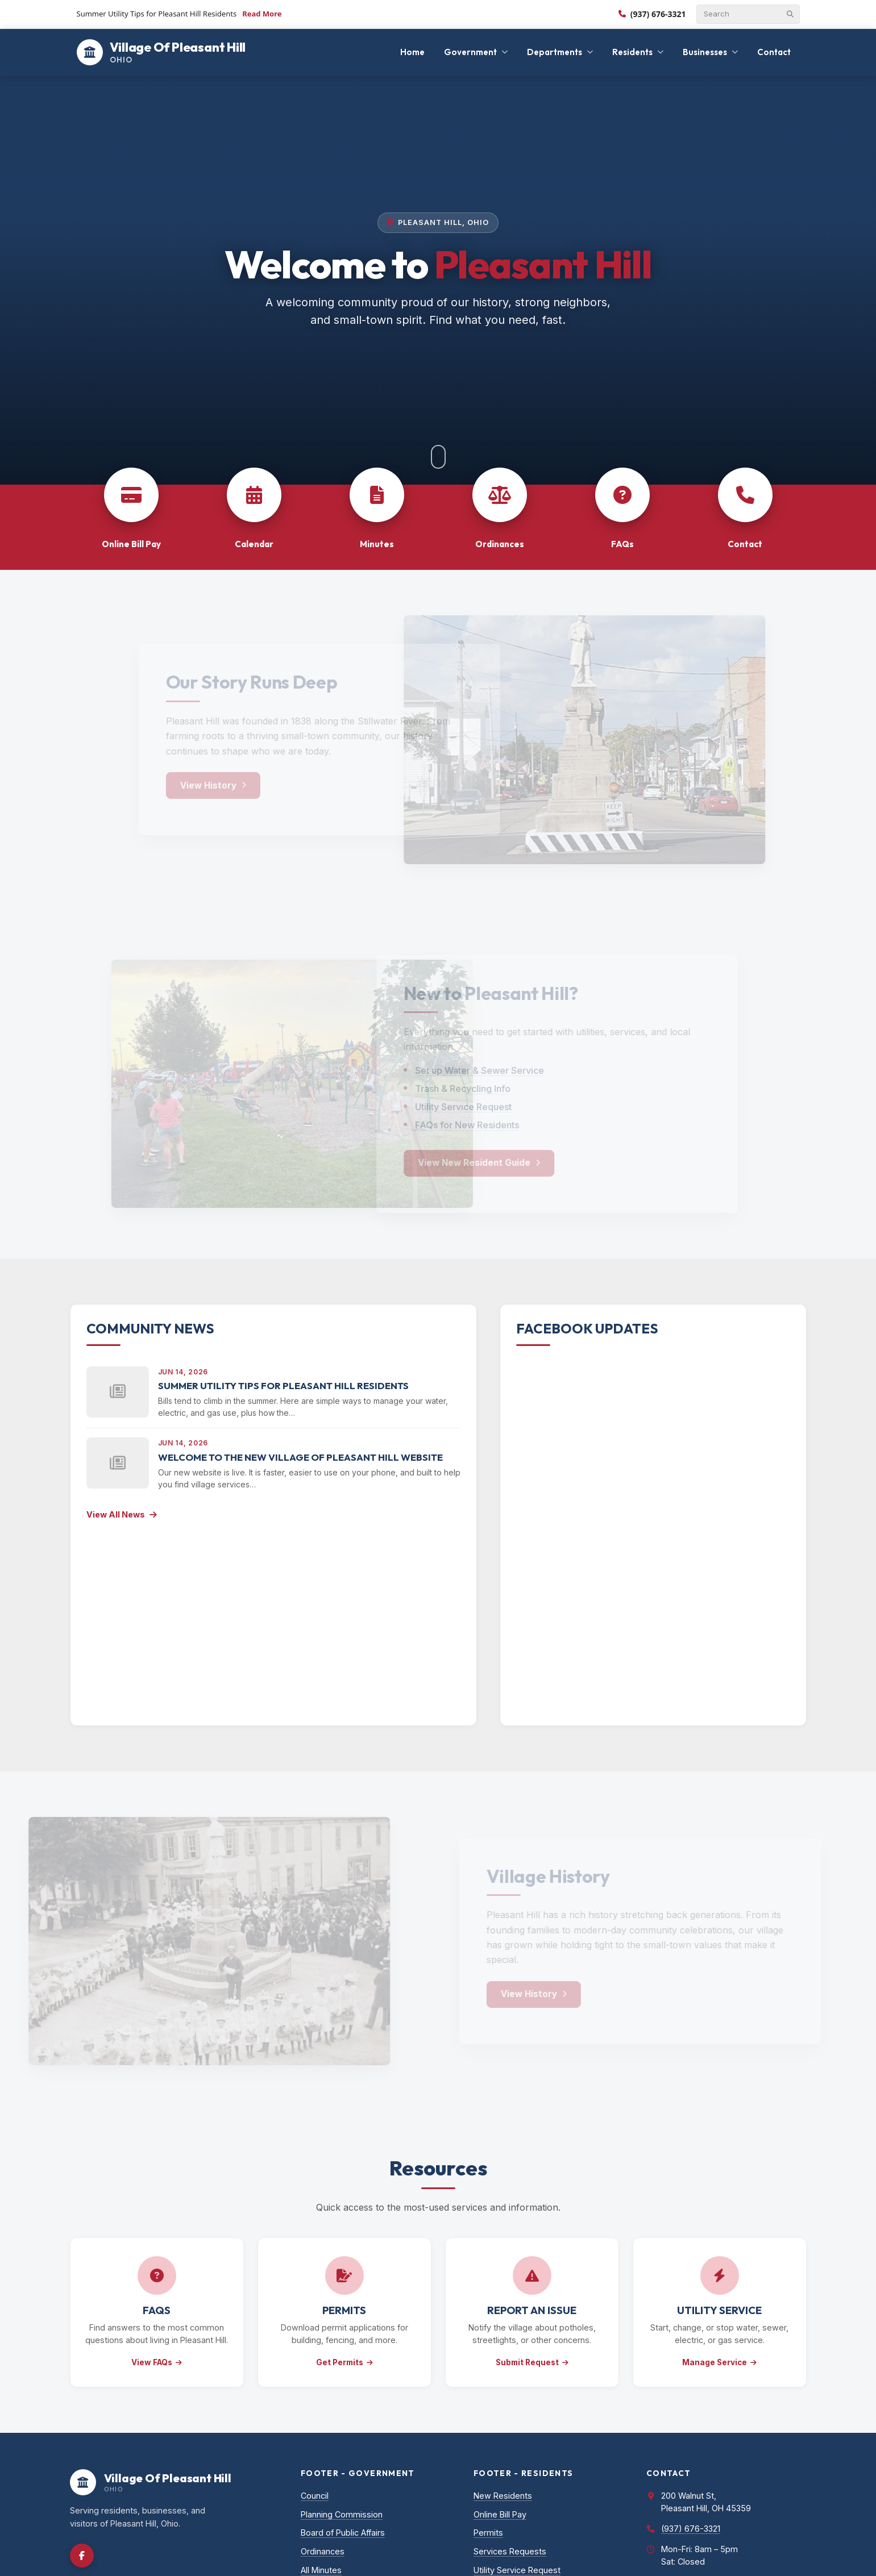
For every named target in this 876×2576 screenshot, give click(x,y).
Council (315, 2495)
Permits (488, 2532)
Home (412, 52)
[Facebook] (82, 2555)
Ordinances (322, 2551)
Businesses (705, 52)
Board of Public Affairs (343, 2532)
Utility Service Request (517, 2570)
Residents (632, 52)
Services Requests (510, 2551)
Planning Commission (342, 2514)
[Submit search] (790, 14)
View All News (121, 1514)
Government (470, 52)
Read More (261, 14)
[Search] (742, 14)
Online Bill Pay (500, 2514)
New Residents (503, 2495)
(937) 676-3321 (652, 14)
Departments (554, 52)
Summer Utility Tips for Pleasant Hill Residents (283, 1385)
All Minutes (321, 2570)
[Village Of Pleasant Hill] (161, 52)
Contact (774, 52)
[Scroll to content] (438, 457)
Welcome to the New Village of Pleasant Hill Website (300, 1457)
